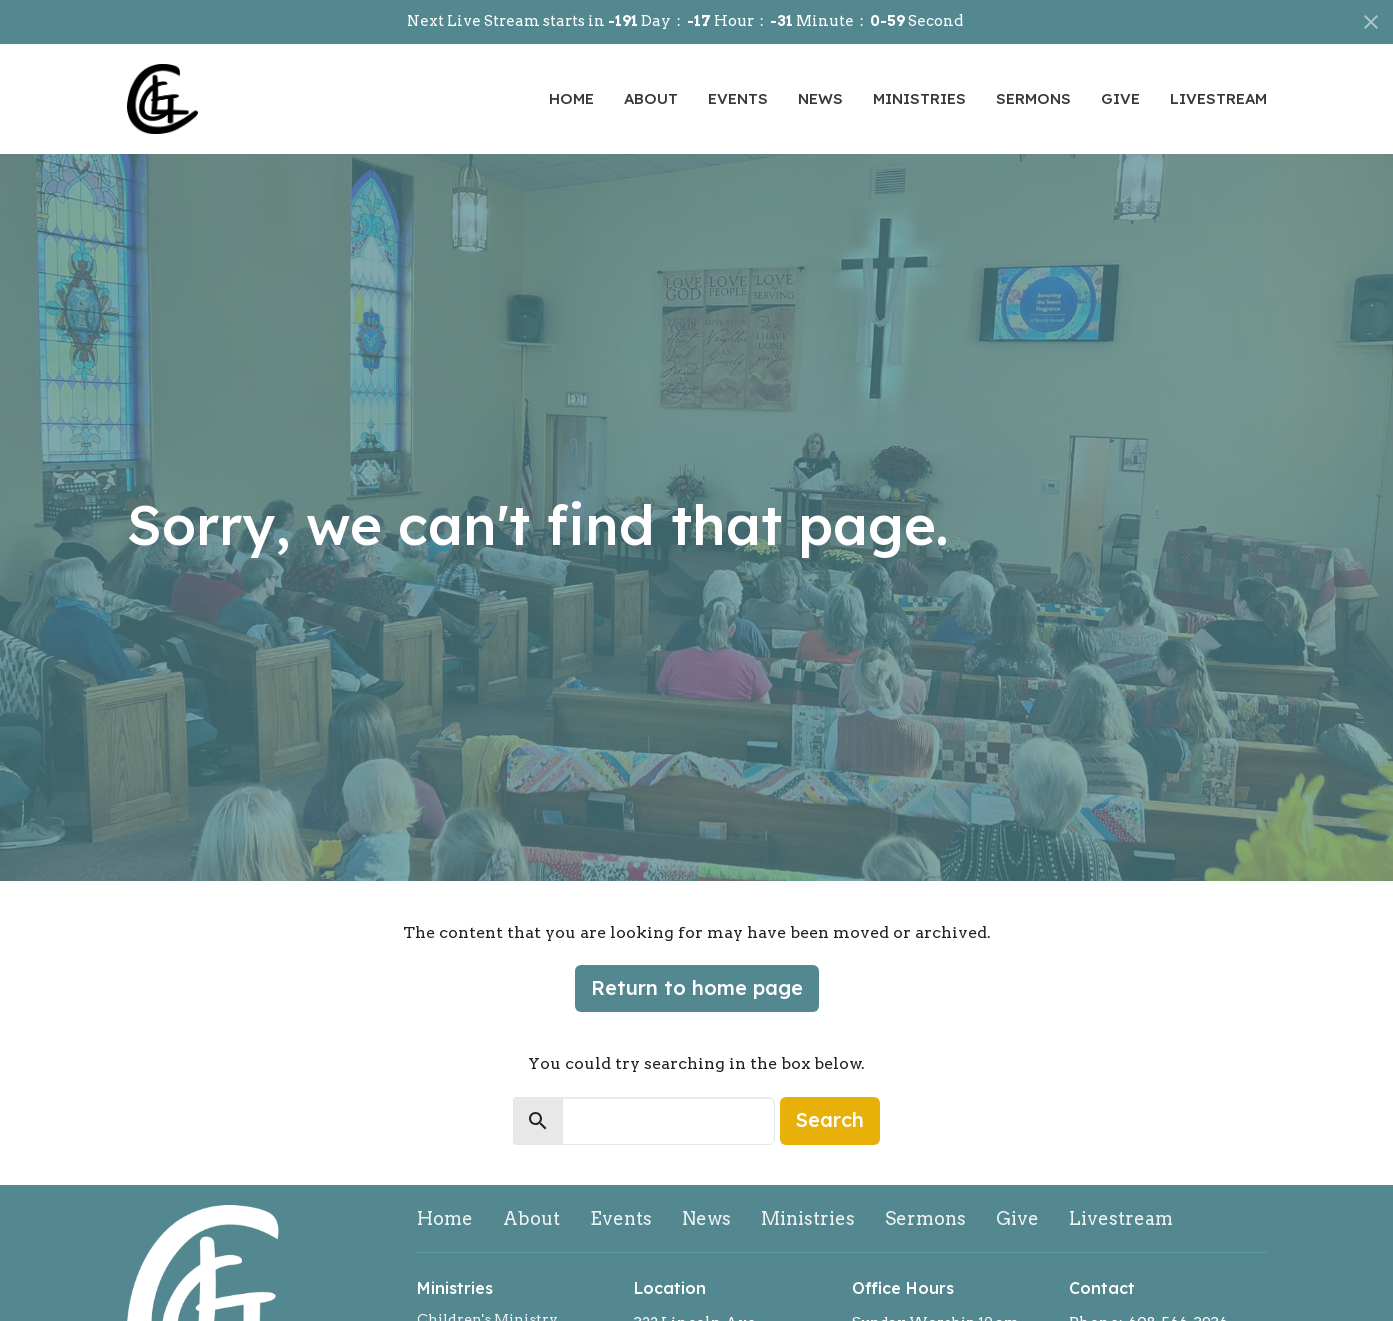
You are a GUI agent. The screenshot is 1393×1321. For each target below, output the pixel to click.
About (651, 98)
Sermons (1033, 98)
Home (571, 98)
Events (738, 98)
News (820, 98)
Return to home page (697, 987)
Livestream (1218, 98)
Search (830, 1119)
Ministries (919, 98)
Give (1120, 98)
